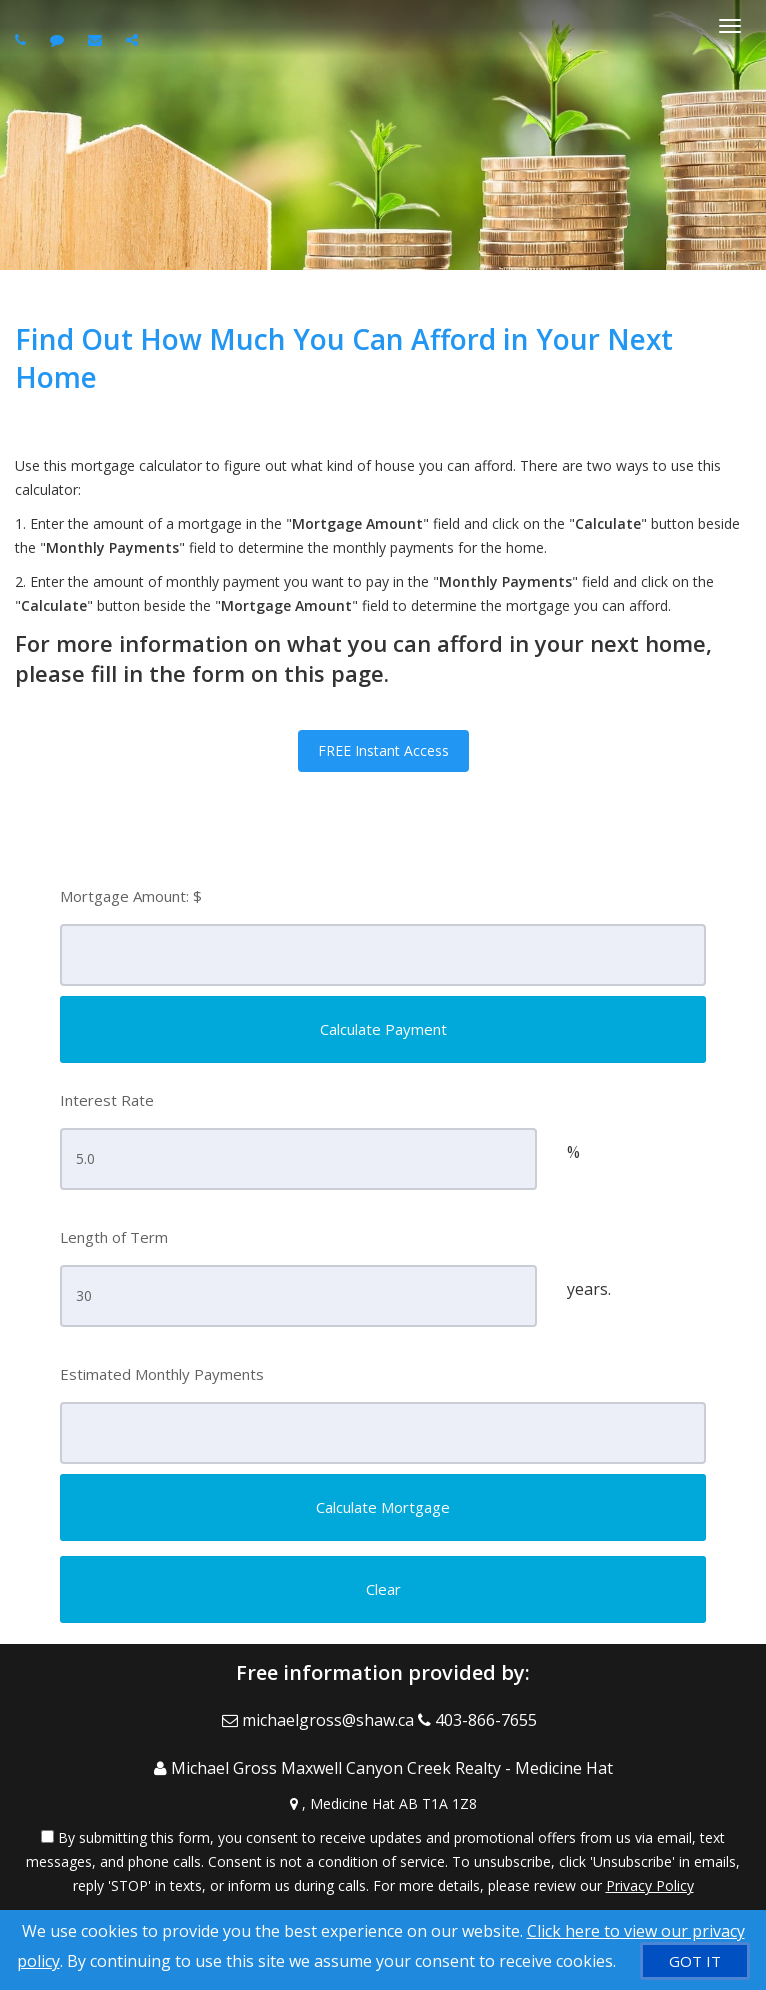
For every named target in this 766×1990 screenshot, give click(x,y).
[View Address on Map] (383, 1804)
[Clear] (383, 1589)
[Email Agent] (320, 1720)
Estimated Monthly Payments (162, 1374)
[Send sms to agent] (59, 39)
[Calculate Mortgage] (383, 1507)
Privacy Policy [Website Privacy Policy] (650, 1885)
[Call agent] (23, 39)
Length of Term (114, 1237)
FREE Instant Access (383, 750)
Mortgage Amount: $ (131, 896)
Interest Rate (107, 1100)
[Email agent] (97, 39)
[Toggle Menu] (730, 26)
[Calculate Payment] (383, 1029)
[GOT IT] (695, 1961)
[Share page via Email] (134, 39)
